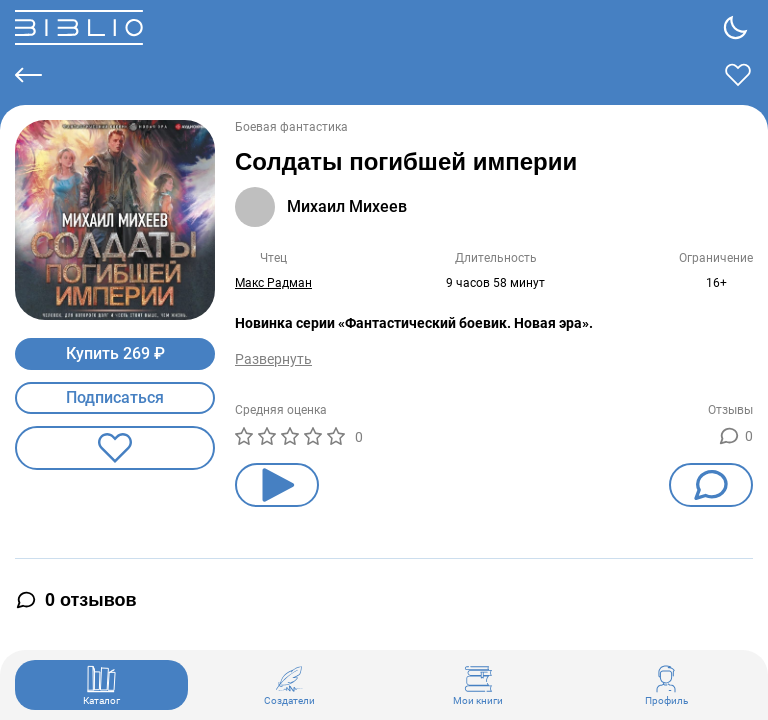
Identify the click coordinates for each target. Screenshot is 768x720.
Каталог (101, 685)
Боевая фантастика (291, 127)
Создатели (289, 685)
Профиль (666, 685)
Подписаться (115, 397)
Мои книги (478, 685)
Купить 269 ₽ (115, 353)
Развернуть (273, 359)
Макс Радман (273, 283)
